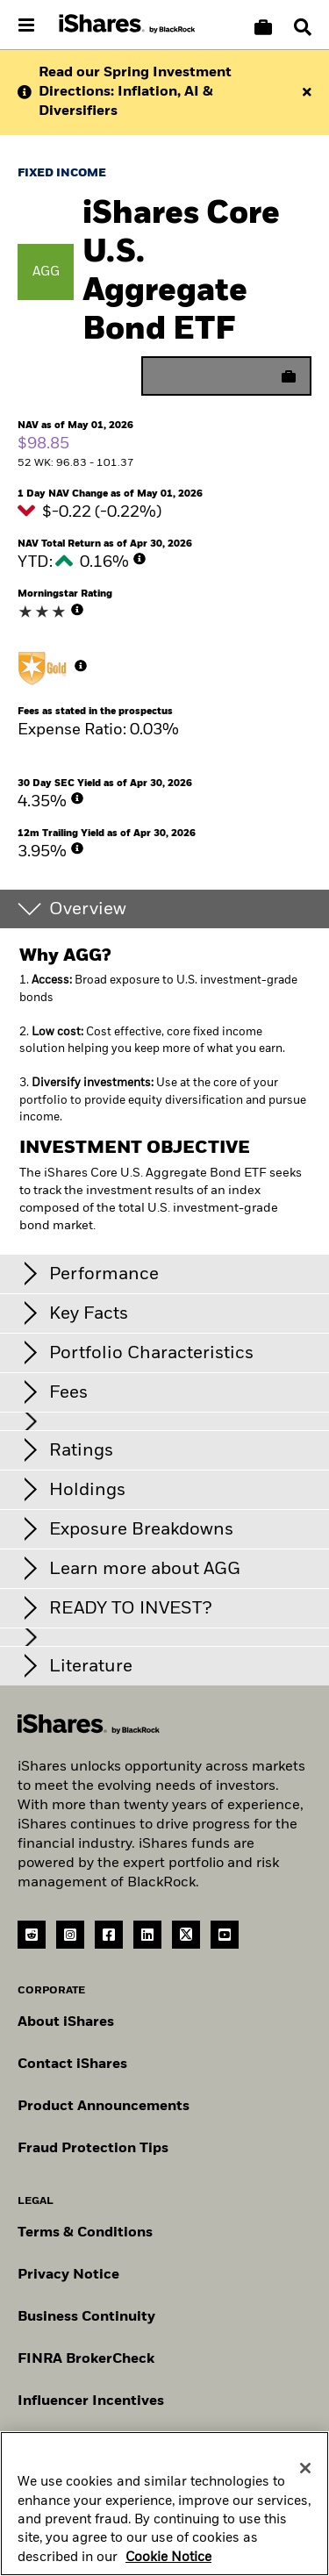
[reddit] (32, 1935)
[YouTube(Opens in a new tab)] (225, 1935)
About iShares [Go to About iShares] (66, 2022)
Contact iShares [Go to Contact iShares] (72, 2064)
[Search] (302, 27)
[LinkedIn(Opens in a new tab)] (147, 1935)
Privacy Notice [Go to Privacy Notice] (68, 2275)
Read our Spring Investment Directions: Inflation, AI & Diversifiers (135, 92)
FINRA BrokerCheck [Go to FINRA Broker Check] (86, 2359)
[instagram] (70, 1935)
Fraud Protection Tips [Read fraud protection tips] (93, 2149)
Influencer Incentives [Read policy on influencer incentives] (91, 2401)
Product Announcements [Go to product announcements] (104, 2107)
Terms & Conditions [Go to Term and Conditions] (85, 2233)
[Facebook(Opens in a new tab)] (109, 1935)
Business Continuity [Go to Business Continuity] (86, 2317)
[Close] (305, 2474)
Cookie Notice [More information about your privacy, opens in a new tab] (168, 2564)
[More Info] (139, 559)
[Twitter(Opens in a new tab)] (186, 1935)
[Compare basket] (263, 27)
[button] (302, 27)
